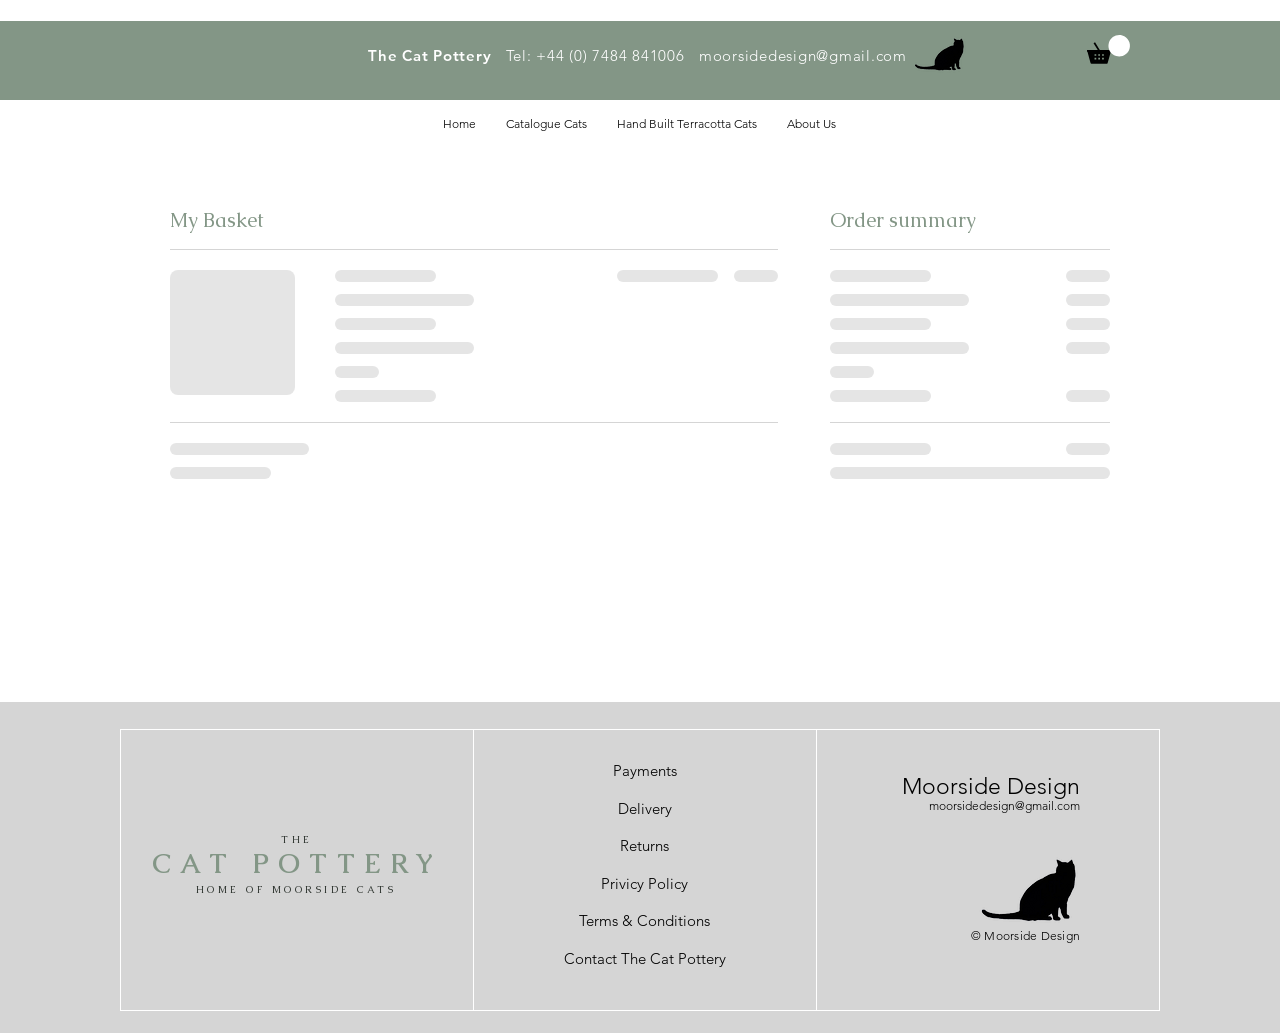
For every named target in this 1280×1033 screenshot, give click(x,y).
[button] (1108, 49)
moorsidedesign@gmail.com (803, 55)
